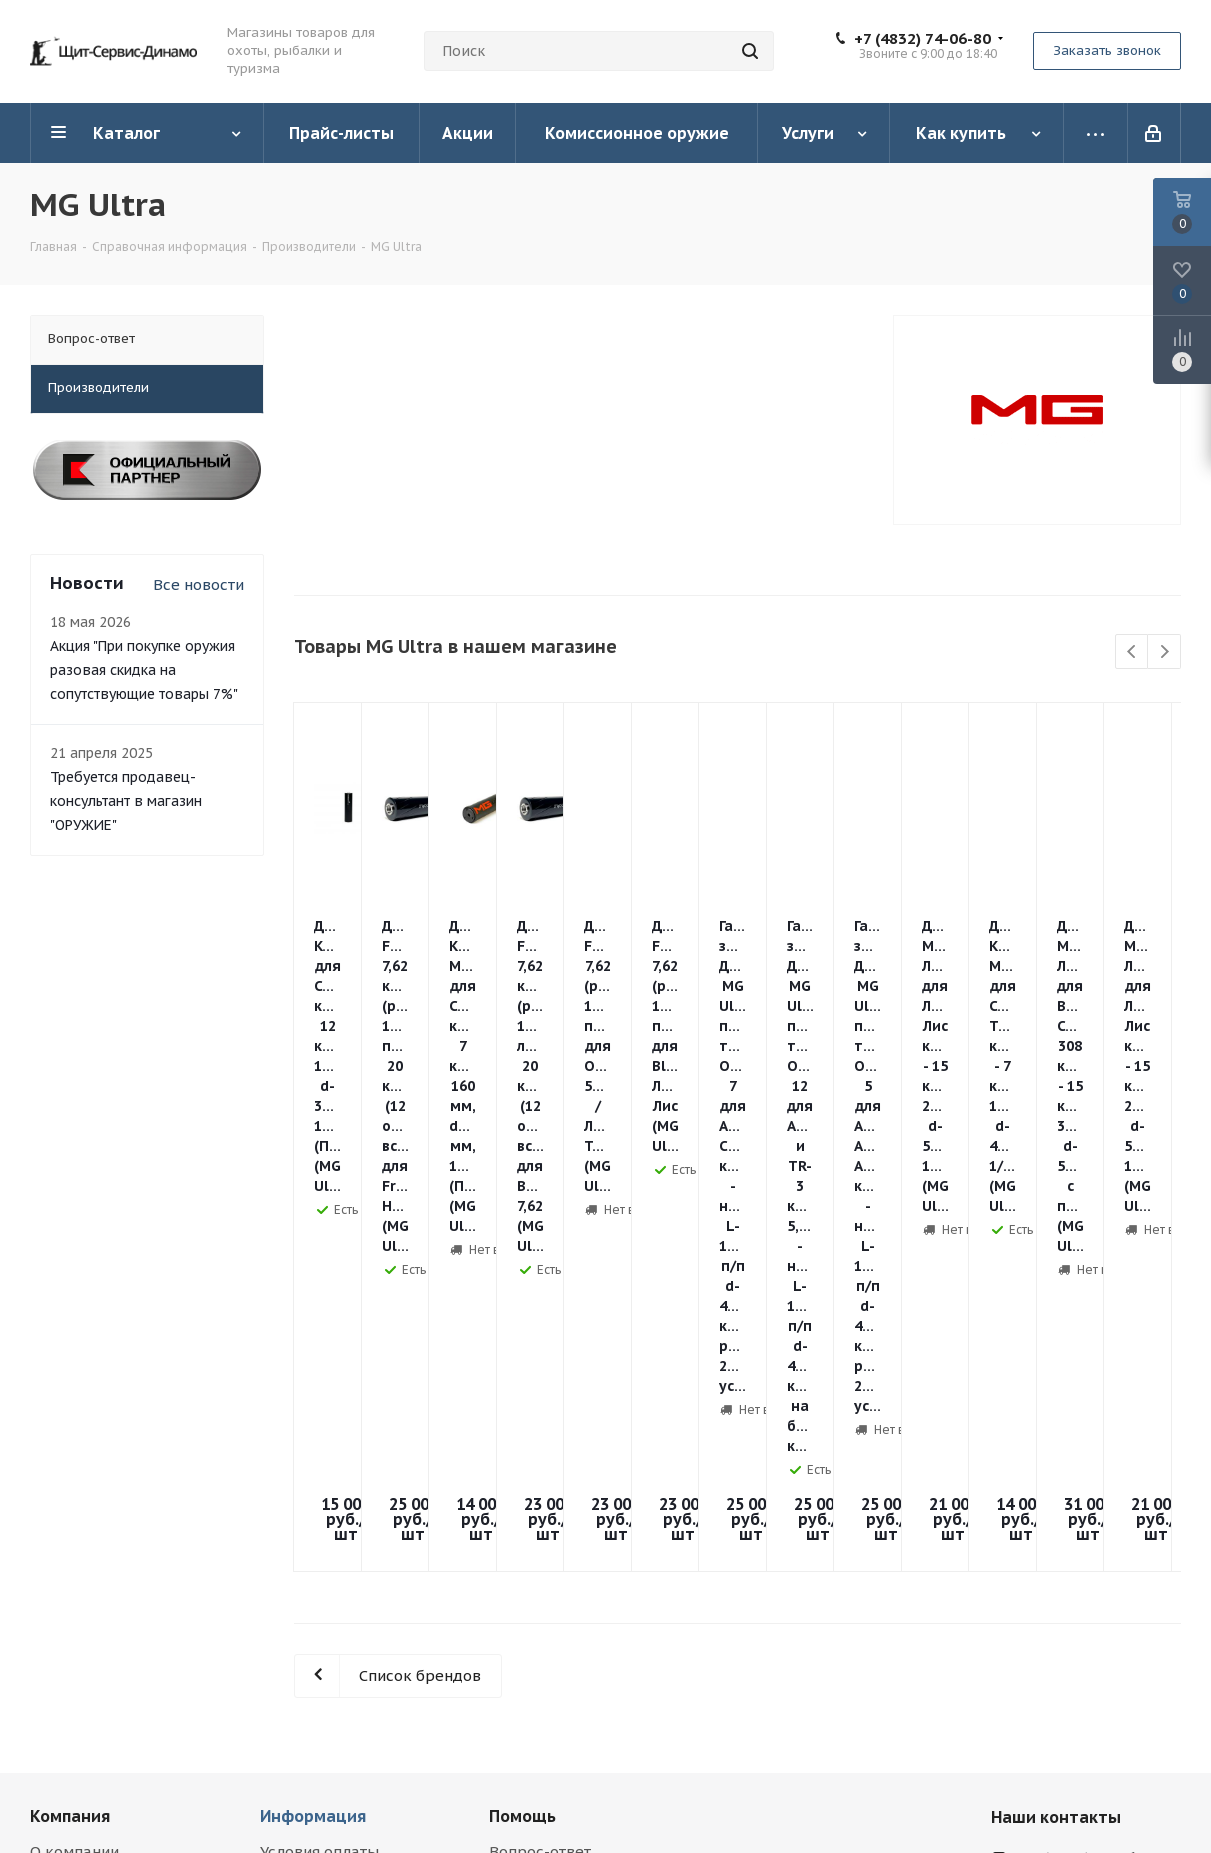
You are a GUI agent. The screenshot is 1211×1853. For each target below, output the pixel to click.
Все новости (198, 584)
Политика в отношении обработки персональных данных (127, 1563)
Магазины (68, 1517)
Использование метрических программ (119, 1664)
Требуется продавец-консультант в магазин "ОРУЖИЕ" (126, 801)
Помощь (522, 1426)
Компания (70, 1426)
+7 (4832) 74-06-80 (922, 39)
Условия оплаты (319, 1461)
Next (1164, 652)
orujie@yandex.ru (1090, 1508)
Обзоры (518, 1517)
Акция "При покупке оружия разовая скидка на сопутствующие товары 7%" (144, 670)
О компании (74, 1461)
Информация (313, 1426)
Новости (61, 1489)
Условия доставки (327, 1489)
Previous (1132, 652)
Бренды (519, 1489)
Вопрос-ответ (540, 1461)
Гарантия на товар (328, 1517)
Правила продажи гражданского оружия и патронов (349, 1563)
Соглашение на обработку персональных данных (127, 1618)
